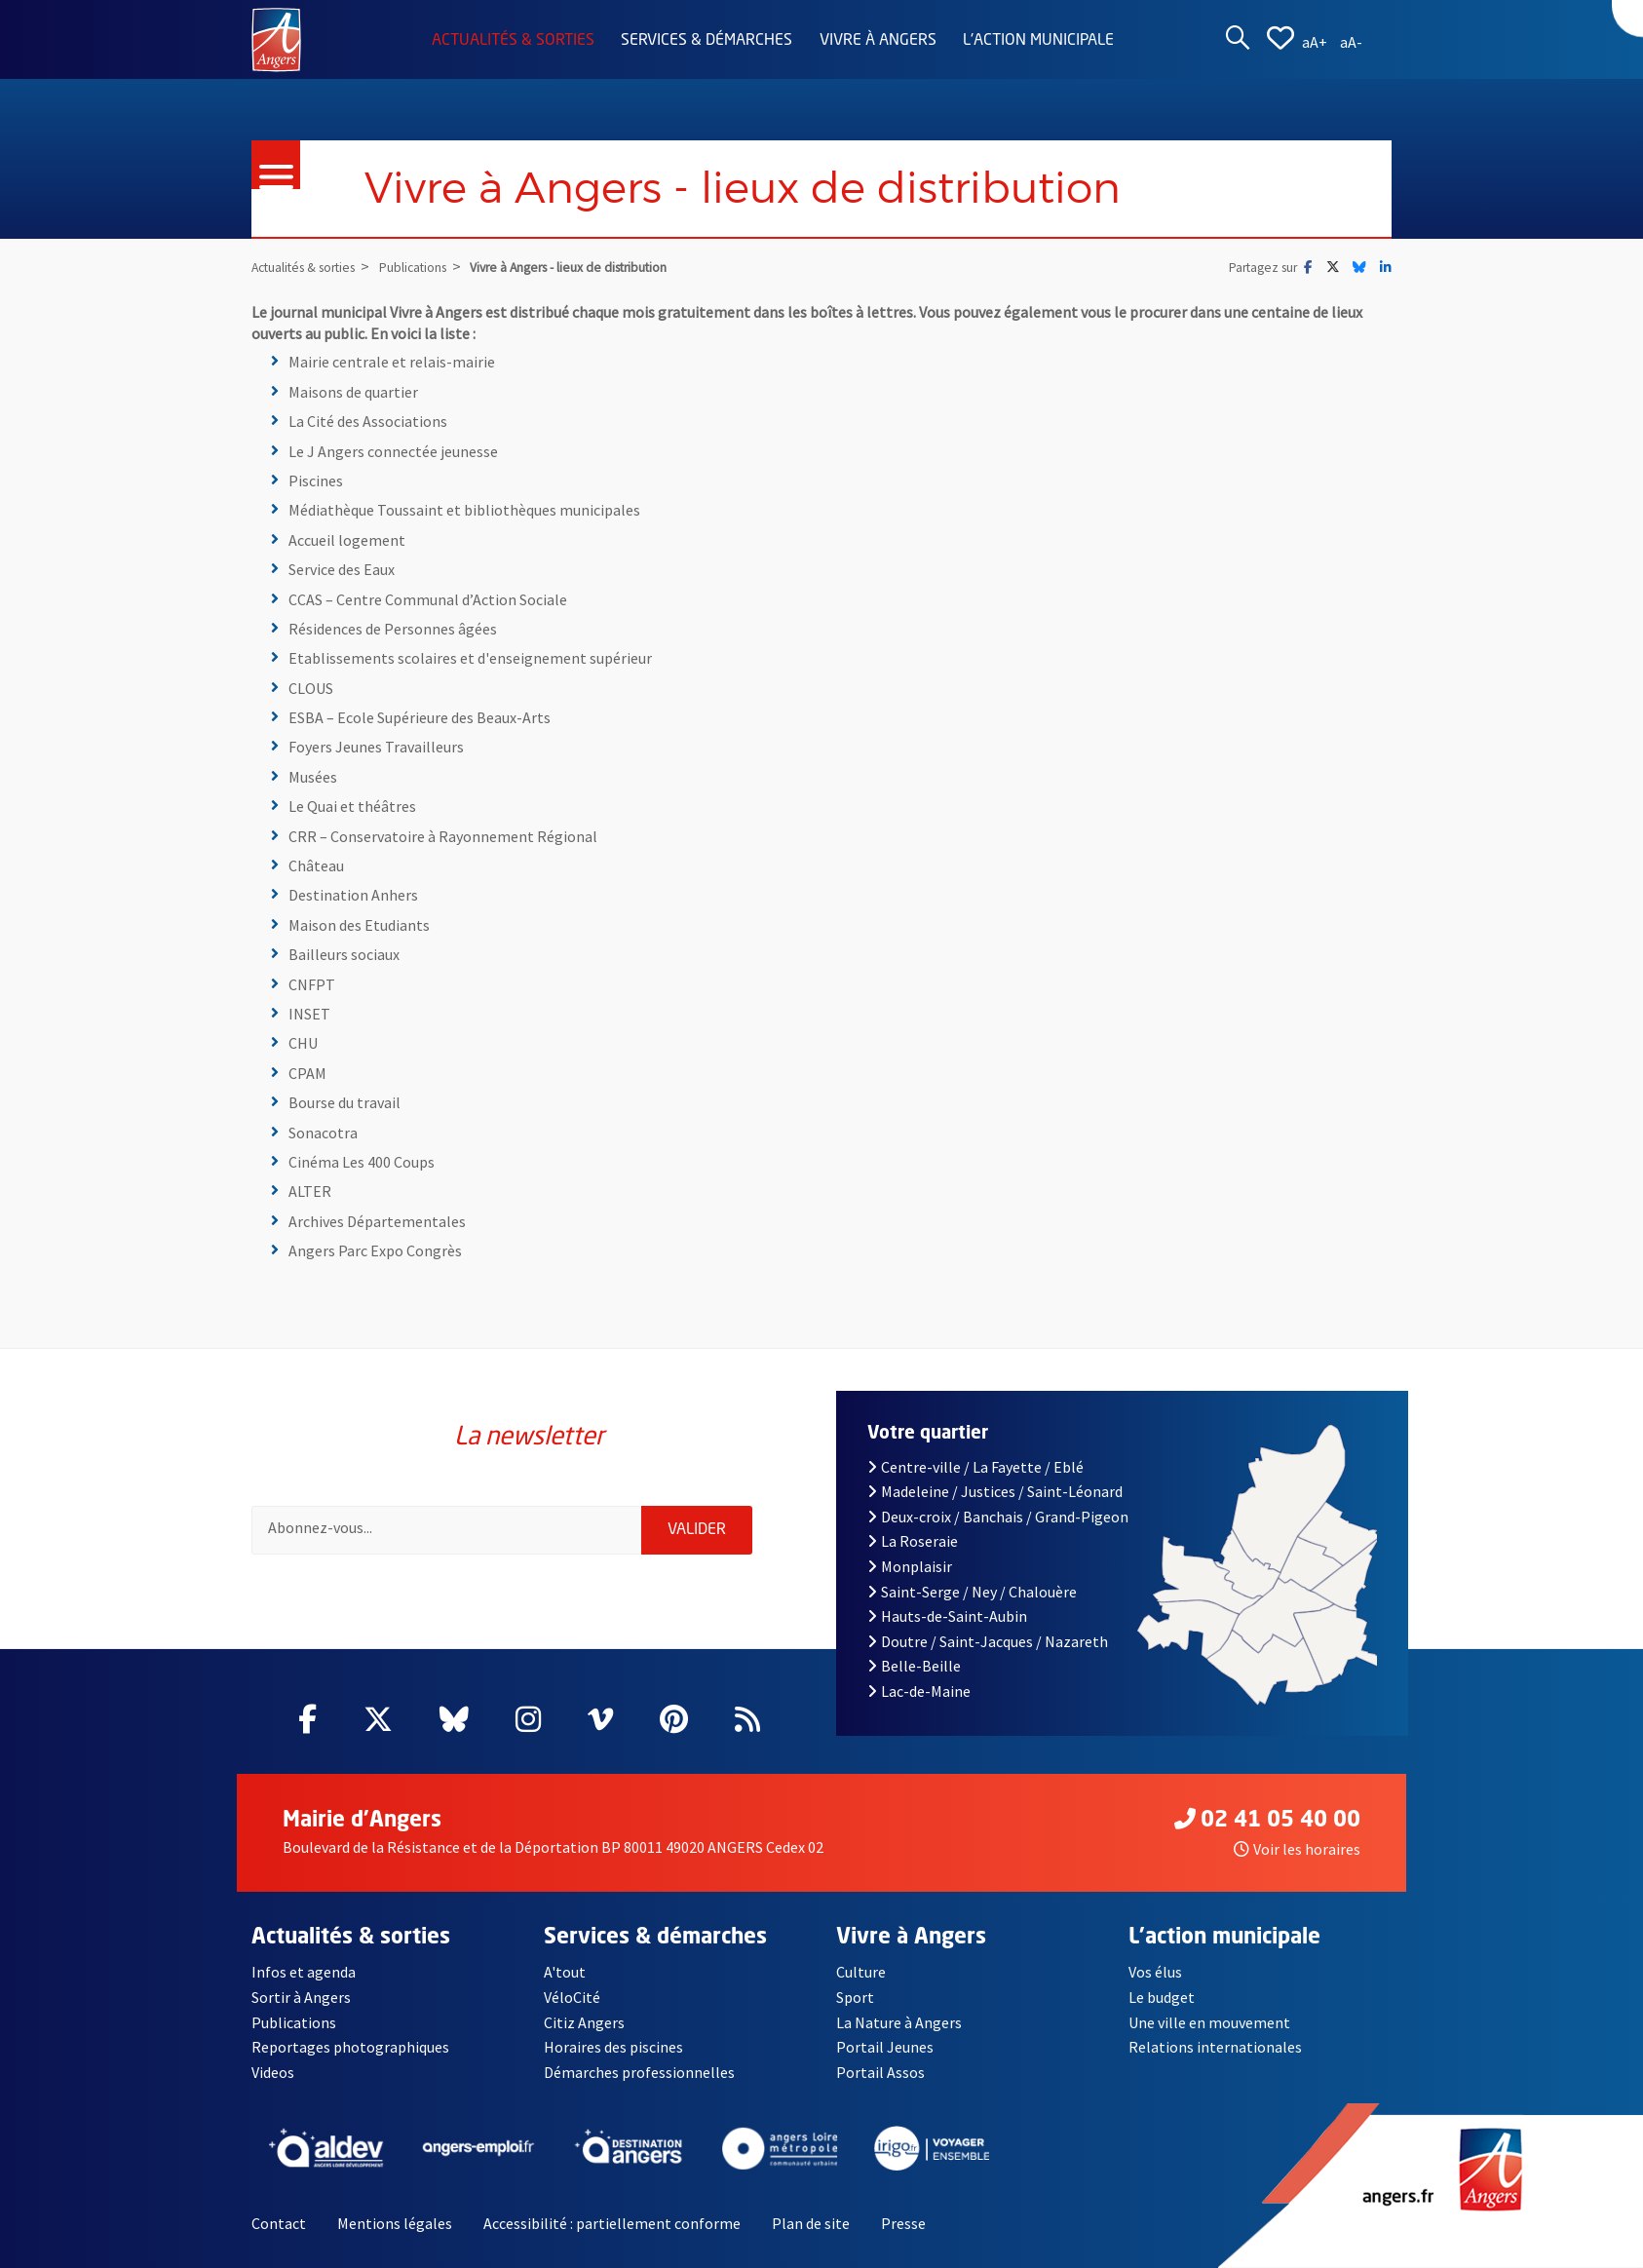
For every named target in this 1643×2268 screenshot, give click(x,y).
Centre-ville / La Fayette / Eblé (975, 1467)
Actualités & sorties (513, 41)
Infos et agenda (303, 1971)
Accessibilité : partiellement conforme (612, 2223)
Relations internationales (1215, 2047)
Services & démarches (706, 41)
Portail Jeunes (885, 2047)
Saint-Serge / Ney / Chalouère (972, 1591)
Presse (903, 2223)
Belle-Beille (914, 1665)
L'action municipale (1038, 41)
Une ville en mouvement (1209, 2022)
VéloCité (572, 1997)
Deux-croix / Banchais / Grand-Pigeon (997, 1516)
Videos (272, 2072)
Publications (293, 2022)
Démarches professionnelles (639, 2072)
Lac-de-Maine (919, 1691)
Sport (855, 1997)
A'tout (565, 1971)
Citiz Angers (584, 2022)
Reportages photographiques (350, 2047)
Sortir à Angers (301, 1997)
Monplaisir (909, 1566)
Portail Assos (880, 2072)
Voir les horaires (1297, 1849)
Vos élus (1155, 1971)
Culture (861, 1971)
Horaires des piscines (613, 2047)
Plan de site (811, 2223)
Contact (278, 2223)
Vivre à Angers (878, 41)
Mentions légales (394, 2223)
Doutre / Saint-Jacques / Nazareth (987, 1641)
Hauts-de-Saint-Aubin (947, 1616)
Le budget (1161, 1997)
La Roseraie (912, 1541)
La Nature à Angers (899, 2022)
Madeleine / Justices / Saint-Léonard (995, 1491)
